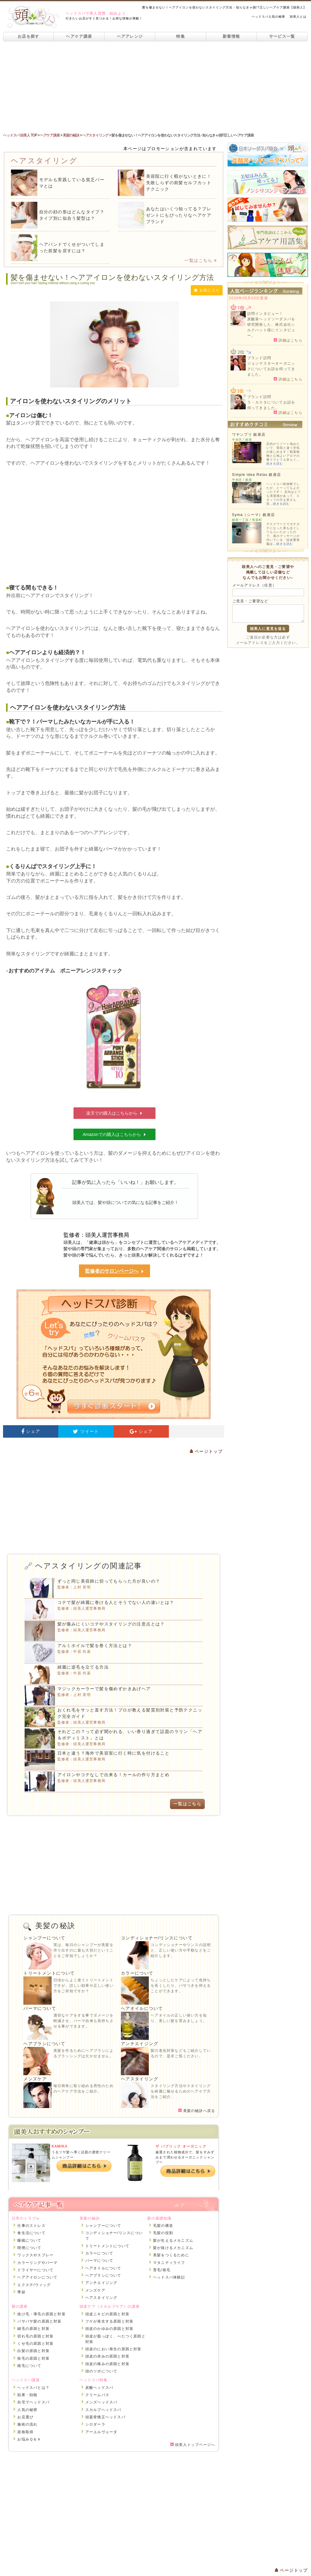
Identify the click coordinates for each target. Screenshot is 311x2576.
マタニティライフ (169, 2263)
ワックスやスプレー (35, 2255)
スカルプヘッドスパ (103, 2410)
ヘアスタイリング (139, 2078)
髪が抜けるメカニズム (173, 2248)
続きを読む (274, 463)
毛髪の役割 (163, 2233)
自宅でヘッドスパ (33, 2402)
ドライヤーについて (35, 2270)
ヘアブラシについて (44, 2043)
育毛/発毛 (161, 2270)
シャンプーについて (44, 1937)
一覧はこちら (200, 260)
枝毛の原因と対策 (33, 2358)
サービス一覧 (282, 36)
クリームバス (97, 2395)
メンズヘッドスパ (101, 2402)
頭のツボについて (101, 2371)
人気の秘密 (27, 2410)
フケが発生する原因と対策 (109, 2321)
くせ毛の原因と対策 (35, 2343)
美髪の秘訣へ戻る (196, 2111)
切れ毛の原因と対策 (35, 2336)
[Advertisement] (155, 86)
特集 (180, 36)
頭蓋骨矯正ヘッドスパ (105, 2417)
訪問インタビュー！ (265, 313)
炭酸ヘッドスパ (99, 2387)
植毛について (29, 2366)
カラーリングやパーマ (37, 2263)
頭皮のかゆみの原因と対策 (109, 2329)
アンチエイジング (139, 2043)
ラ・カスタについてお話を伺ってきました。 (271, 405)
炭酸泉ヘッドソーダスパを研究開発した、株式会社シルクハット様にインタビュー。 (271, 327)
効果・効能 (27, 2395)
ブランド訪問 (259, 358)
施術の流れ (27, 2424)
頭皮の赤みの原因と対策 (107, 2356)
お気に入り (207, 290)
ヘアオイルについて (142, 2008)
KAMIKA (60, 2146)
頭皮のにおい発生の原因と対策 (113, 2349)
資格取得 (25, 2432)
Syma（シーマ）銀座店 (253, 515)
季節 (21, 2292)
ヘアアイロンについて (37, 2277)
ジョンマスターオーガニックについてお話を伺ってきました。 (271, 369)
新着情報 (231, 36)
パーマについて (39, 2008)
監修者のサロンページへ (114, 1271)
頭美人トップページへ (192, 2445)
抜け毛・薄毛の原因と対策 (41, 2314)
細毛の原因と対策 (33, 2329)
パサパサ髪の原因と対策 (39, 2321)
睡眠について (29, 2240)
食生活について (31, 2233)
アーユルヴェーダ (101, 2432)
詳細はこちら (288, 340)
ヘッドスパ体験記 (169, 2277)
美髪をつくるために (171, 2255)
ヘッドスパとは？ (33, 2387)
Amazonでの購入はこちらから (114, 1134)
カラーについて (137, 1973)
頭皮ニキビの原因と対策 (107, 2314)
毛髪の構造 (163, 2225)
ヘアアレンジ (130, 36)
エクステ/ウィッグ (34, 2285)
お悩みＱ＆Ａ (29, 2439)
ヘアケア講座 (79, 36)
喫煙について (29, 2248)
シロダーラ (95, 2424)
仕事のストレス (31, 2225)
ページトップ (206, 1451)
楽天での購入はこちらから (114, 1113)
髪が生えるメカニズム (173, 2240)
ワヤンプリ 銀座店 (248, 434)
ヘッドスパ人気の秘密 (268, 16)
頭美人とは (298, 16)
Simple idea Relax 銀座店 (256, 475)
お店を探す (28, 36)
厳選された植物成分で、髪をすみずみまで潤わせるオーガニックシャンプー (185, 2157)
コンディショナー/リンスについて (157, 1937)
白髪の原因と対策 (33, 2351)
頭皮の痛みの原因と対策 (107, 2364)
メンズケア (35, 2078)
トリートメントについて (49, 1973)
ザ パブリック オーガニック (181, 2146)
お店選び (25, 2417)
